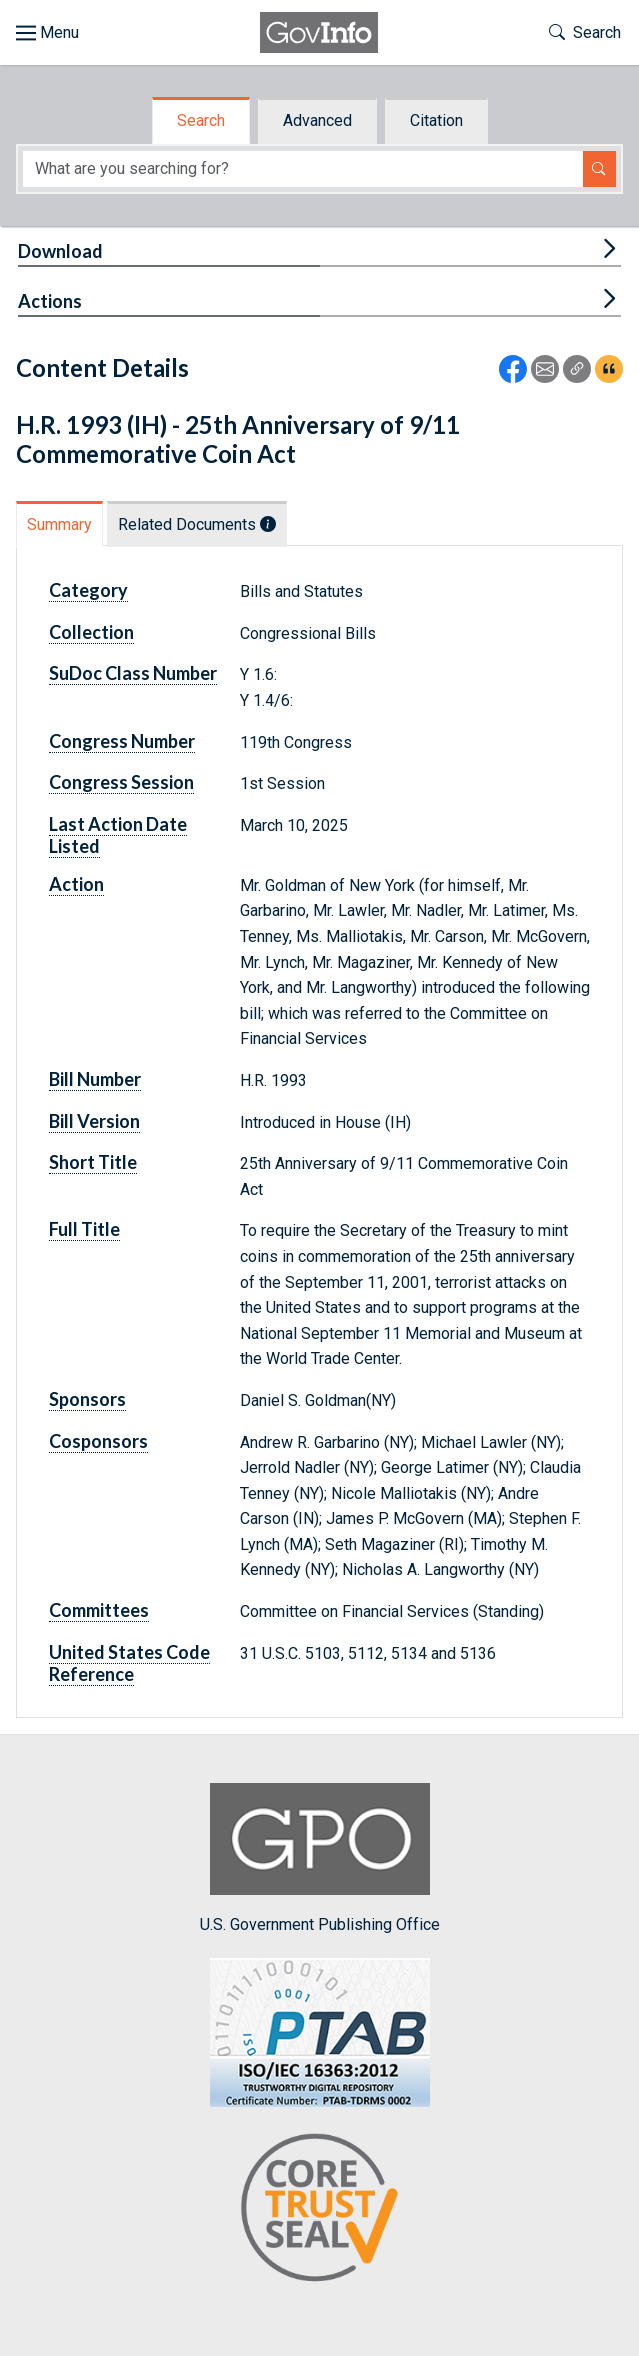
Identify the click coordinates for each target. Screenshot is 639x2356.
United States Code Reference (129, 1663)
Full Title (84, 1229)
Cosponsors (98, 1441)
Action (76, 884)
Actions (50, 301)
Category (88, 590)
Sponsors (87, 1399)
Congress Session (121, 782)
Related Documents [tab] (197, 524)
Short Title (93, 1162)
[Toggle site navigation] (47, 33)
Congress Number (122, 741)
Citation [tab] (436, 120)
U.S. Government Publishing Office (320, 1858)
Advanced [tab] (317, 120)
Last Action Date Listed (118, 835)
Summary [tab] (59, 524)
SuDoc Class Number (133, 673)
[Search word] (303, 169)
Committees (99, 1610)
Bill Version (94, 1121)
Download (60, 251)
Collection (91, 632)
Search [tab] (201, 120)
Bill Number (95, 1079)
